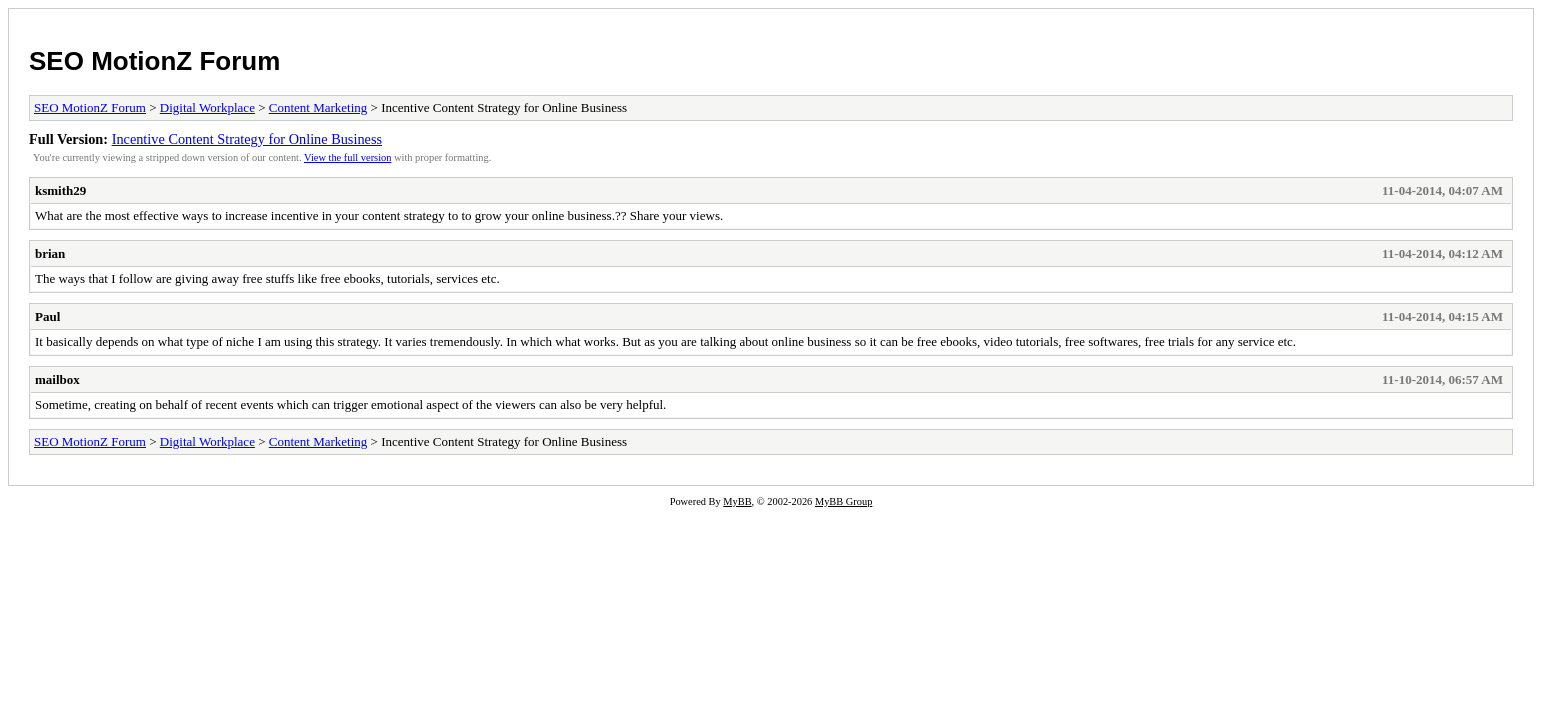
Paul (47, 316)
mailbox (57, 379)
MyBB (737, 501)
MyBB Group (843, 501)
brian (50, 253)
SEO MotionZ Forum (154, 61)
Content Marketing (318, 107)
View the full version (347, 157)
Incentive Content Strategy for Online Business (247, 139)
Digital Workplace (207, 107)
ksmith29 (60, 190)
